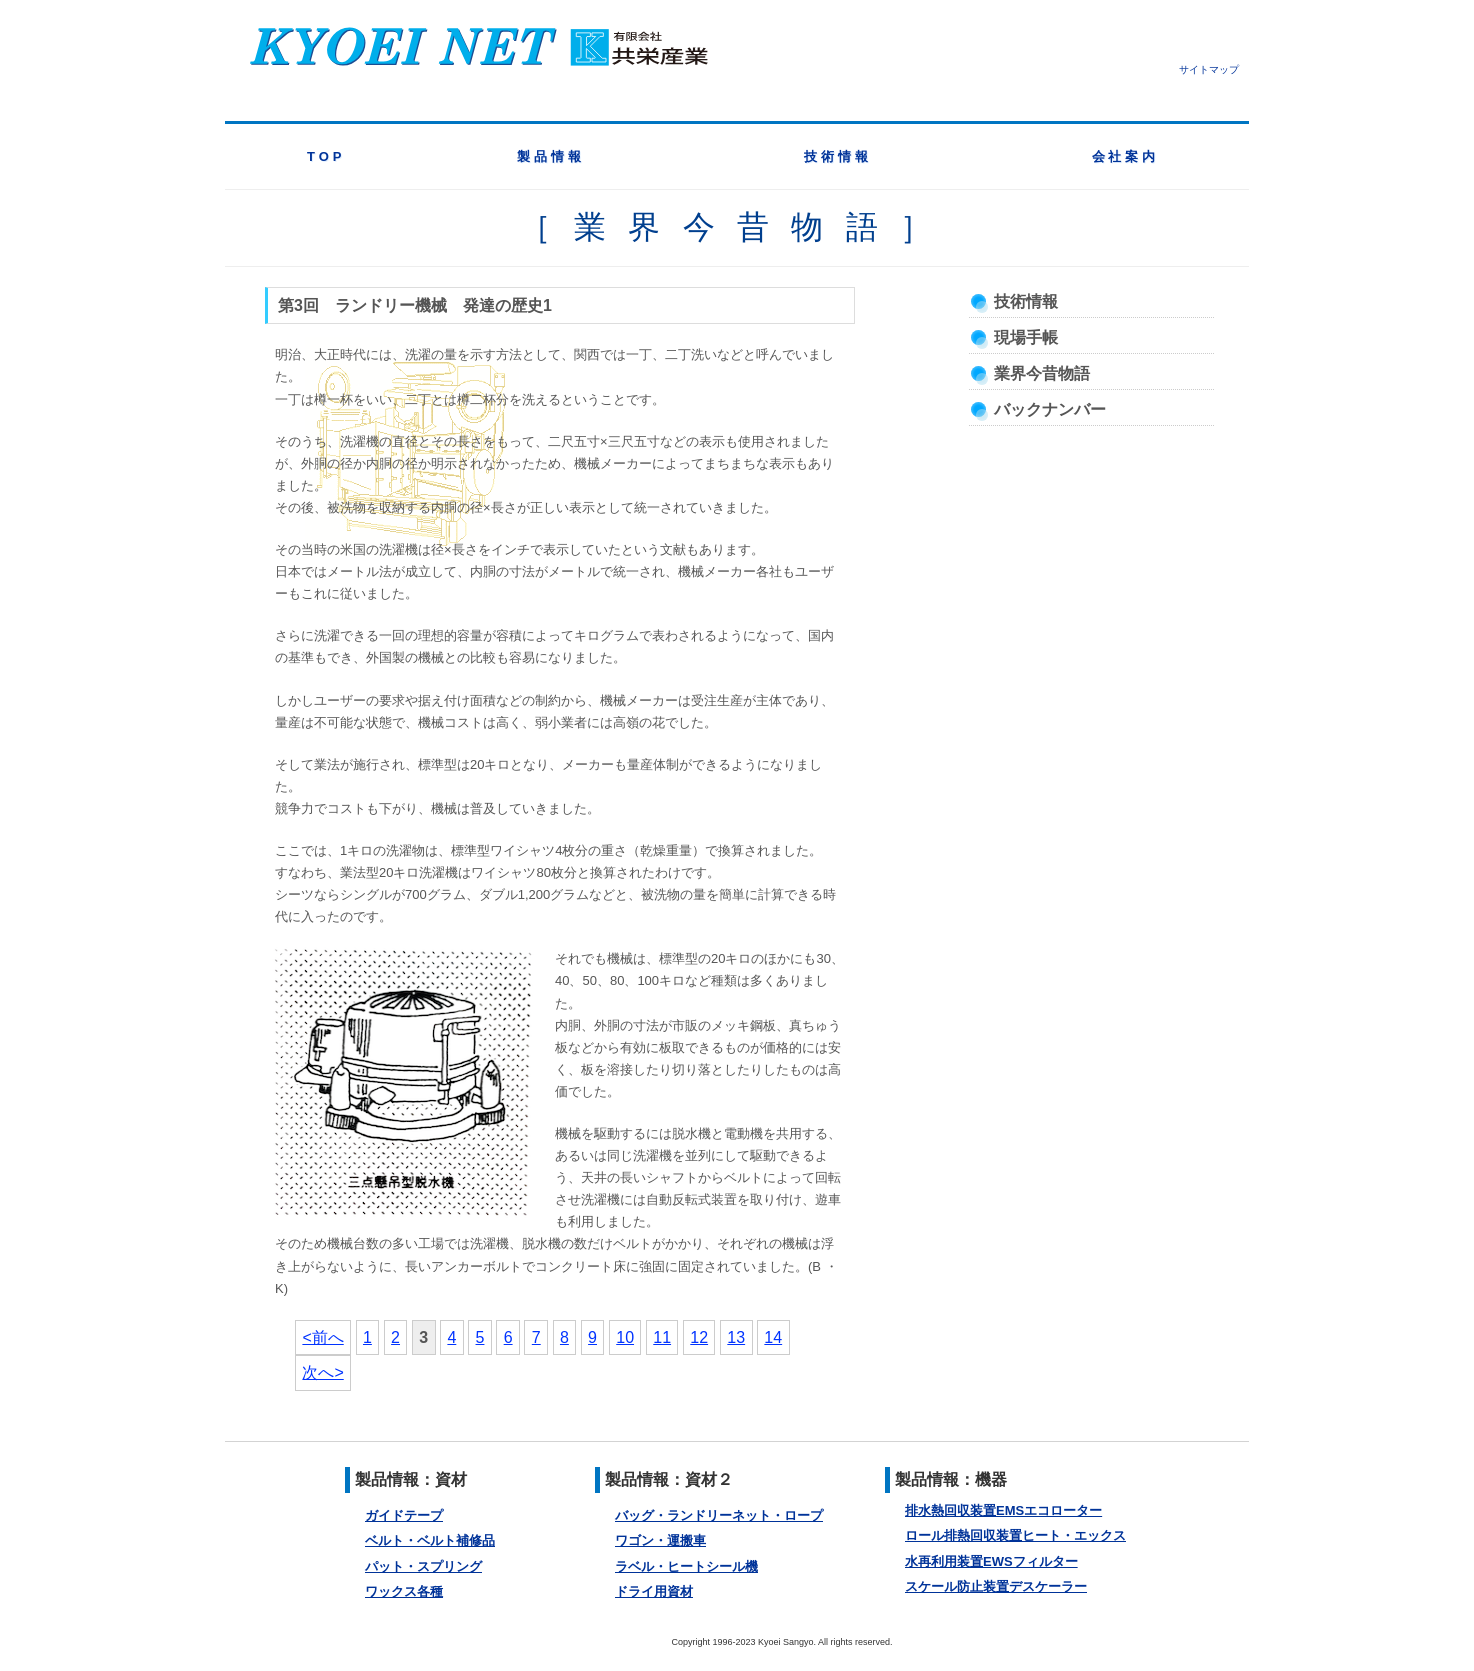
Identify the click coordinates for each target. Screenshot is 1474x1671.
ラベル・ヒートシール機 (686, 1566)
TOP (326, 156)
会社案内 (1126, 156)
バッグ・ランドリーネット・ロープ (719, 1515)
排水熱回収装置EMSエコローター (1003, 1510)
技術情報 (838, 156)
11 (662, 1337)
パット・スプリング (423, 1566)
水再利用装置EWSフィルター (991, 1561)
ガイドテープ (404, 1515)
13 (736, 1337)
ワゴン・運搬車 (660, 1540)
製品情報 (551, 156)
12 (699, 1337)
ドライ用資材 (654, 1591)
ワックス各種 (404, 1591)
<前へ (322, 1337)
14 (773, 1337)
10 (625, 1337)
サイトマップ (1209, 69)
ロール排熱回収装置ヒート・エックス (1015, 1535)
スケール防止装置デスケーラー (996, 1586)
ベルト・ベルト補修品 (430, 1540)
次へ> (322, 1372)
